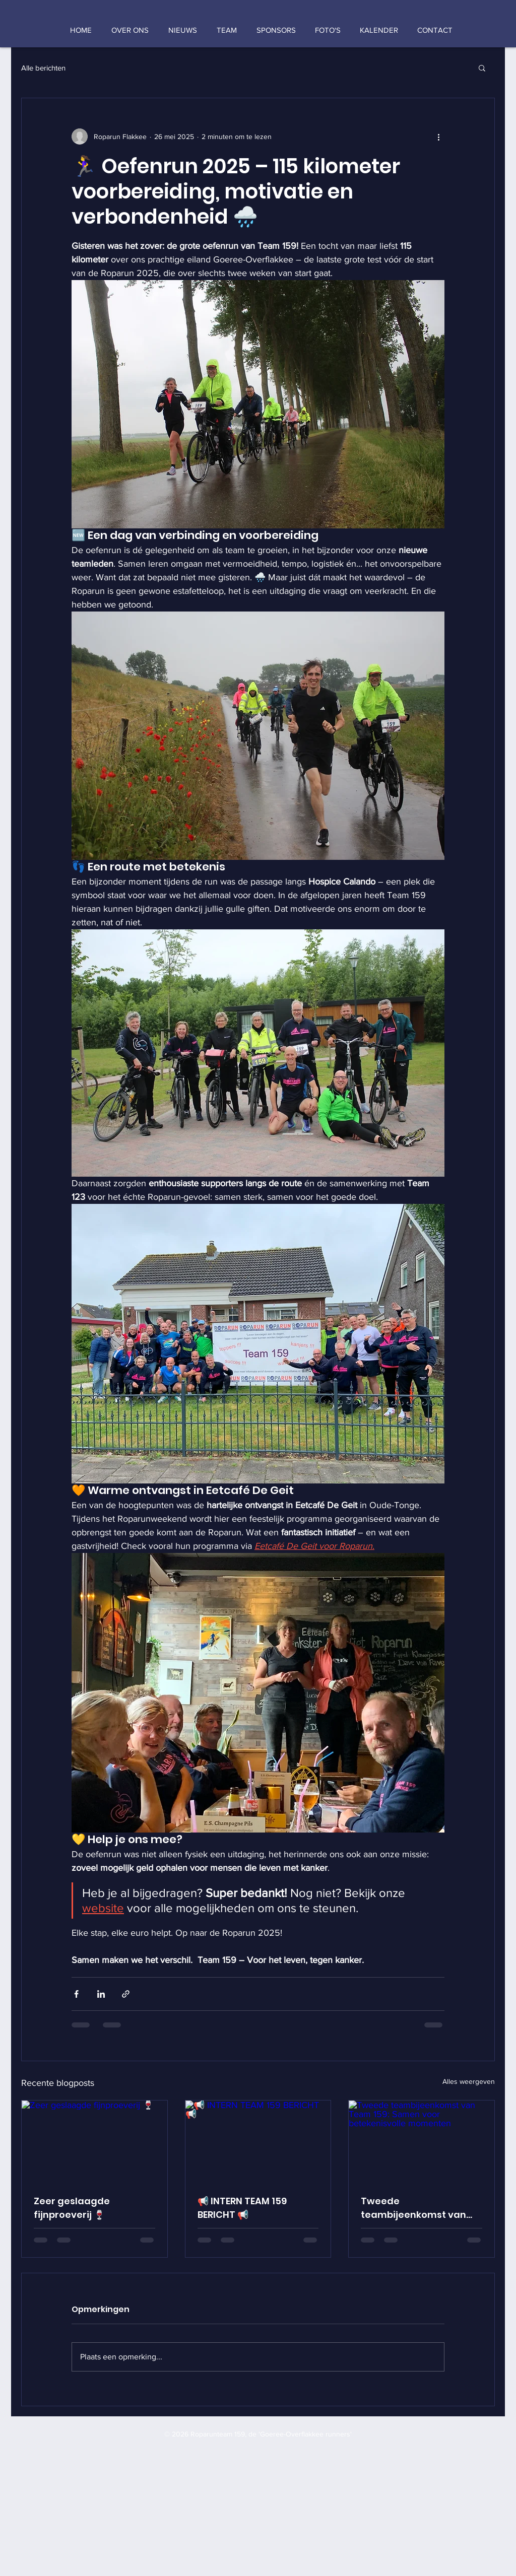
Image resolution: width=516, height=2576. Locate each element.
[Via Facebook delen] (76, 1994)
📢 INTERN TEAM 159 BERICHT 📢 (242, 2208)
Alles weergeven (468, 2081)
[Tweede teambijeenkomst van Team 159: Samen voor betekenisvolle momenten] (421, 2141)
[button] (482, 67)
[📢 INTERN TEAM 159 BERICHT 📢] (258, 2141)
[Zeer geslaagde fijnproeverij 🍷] (94, 2141)
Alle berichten (43, 67)
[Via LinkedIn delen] (101, 1994)
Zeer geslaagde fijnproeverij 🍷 (72, 2208)
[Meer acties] (438, 136)
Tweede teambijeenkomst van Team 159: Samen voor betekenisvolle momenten (414, 2208)
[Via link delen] (126, 1994)
